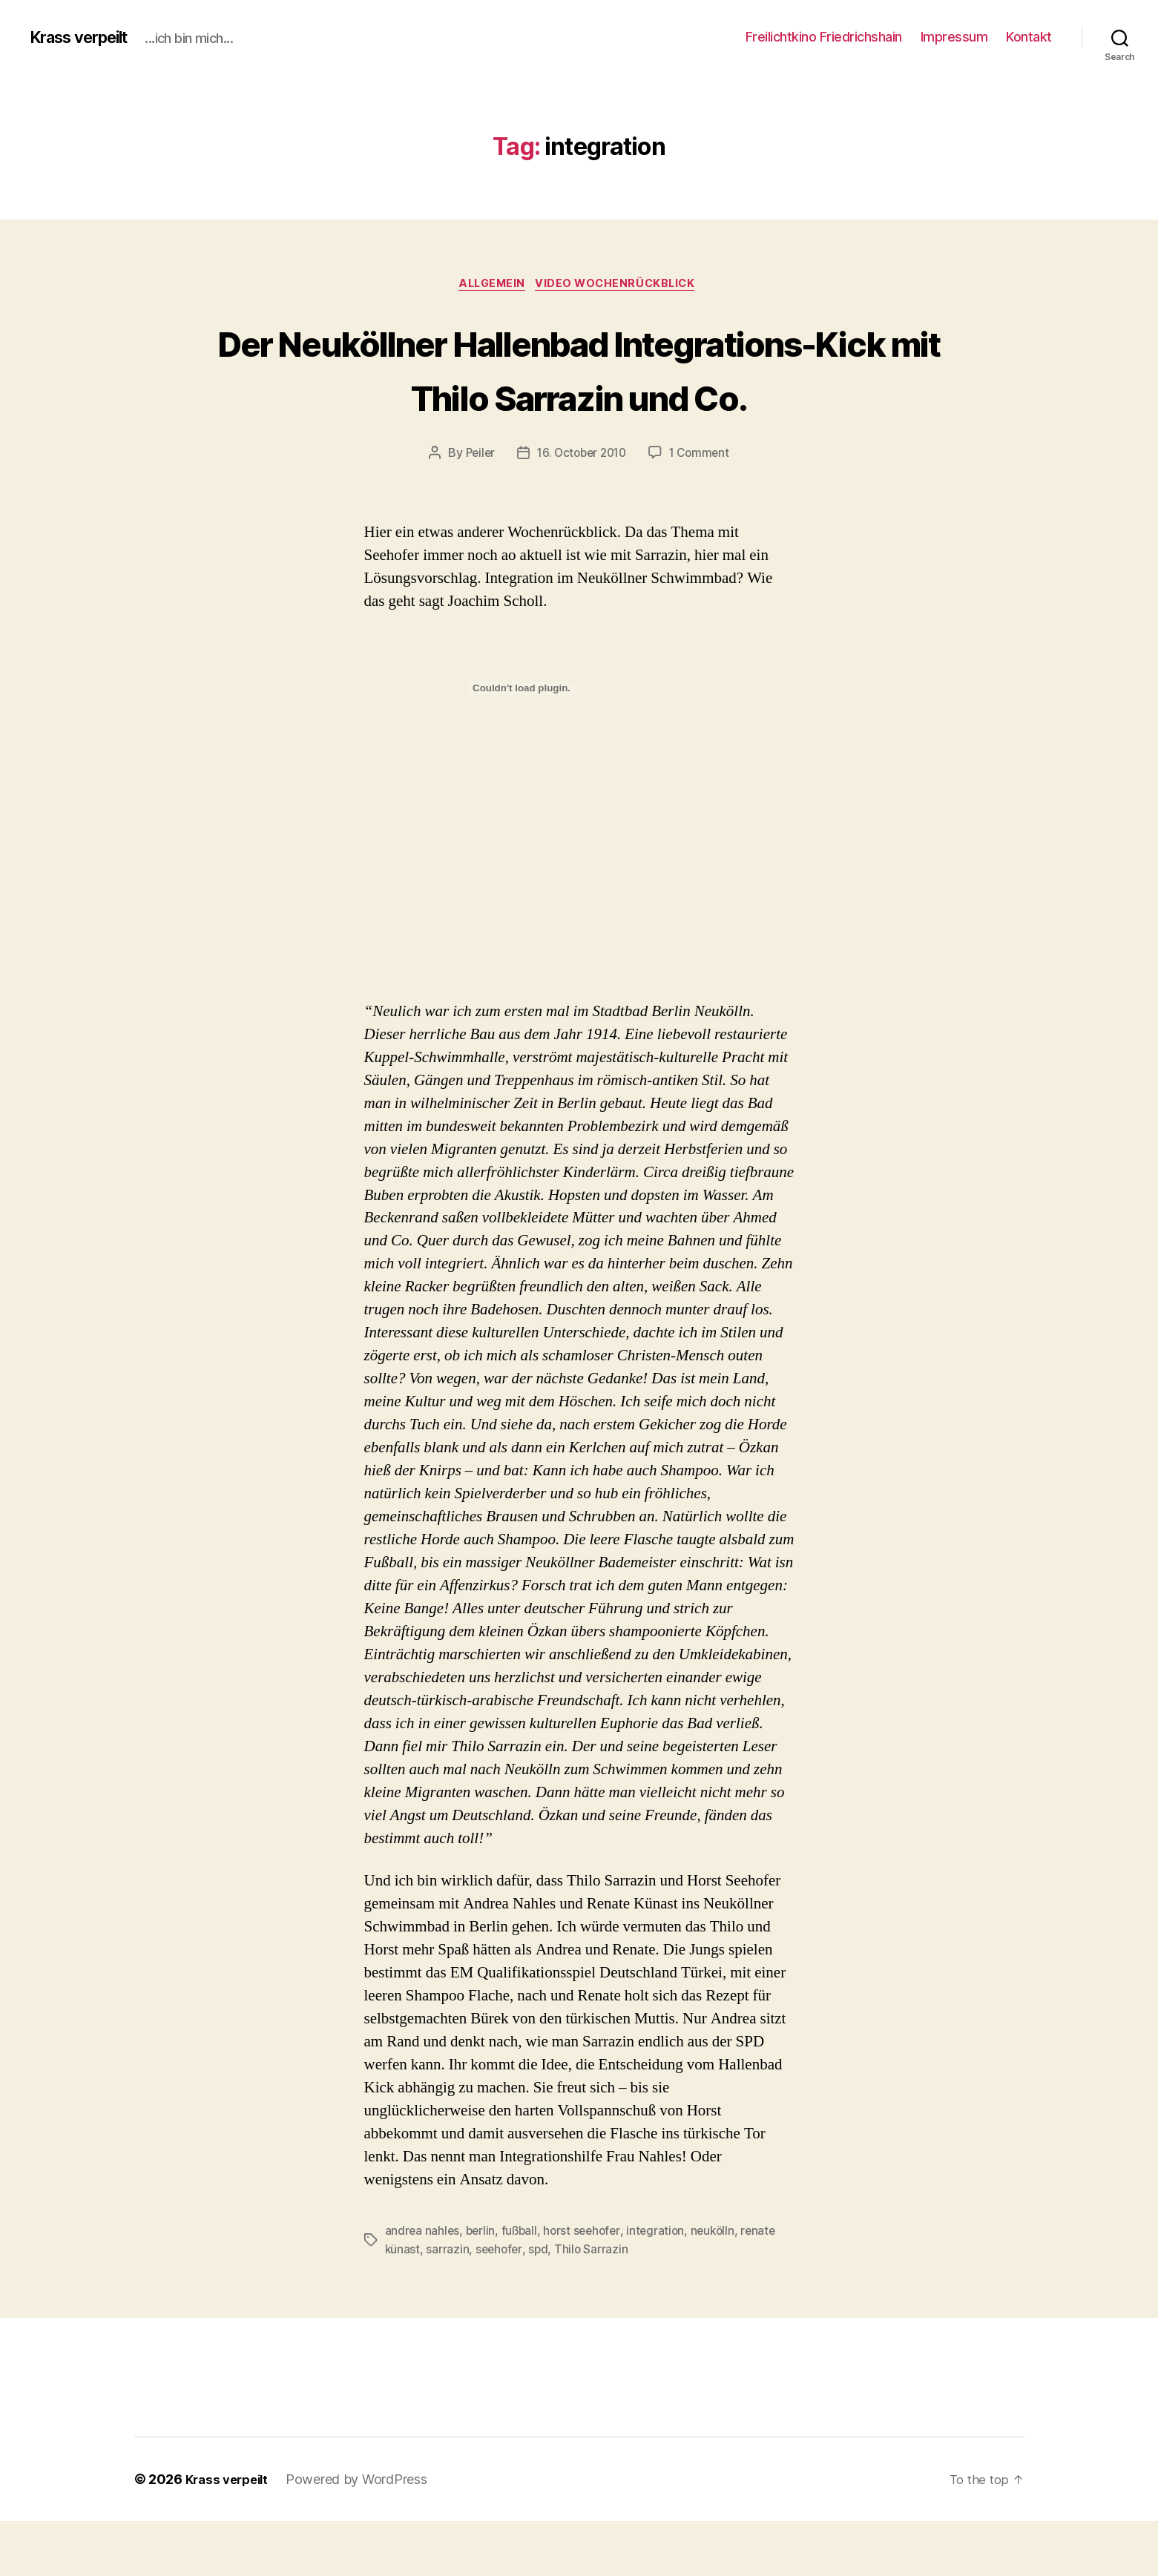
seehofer (500, 2304)
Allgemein (490, 285)
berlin (482, 2286)
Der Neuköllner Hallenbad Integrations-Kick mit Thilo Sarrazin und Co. (579, 396)
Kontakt (1029, 37)
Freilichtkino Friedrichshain (824, 37)
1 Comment (703, 509)
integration (663, 2286)
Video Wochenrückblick (621, 285)
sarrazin (448, 2304)
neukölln (722, 2286)
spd (541, 2304)
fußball (522, 2286)
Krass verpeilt (86, 37)
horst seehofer (587, 2286)
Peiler (475, 509)
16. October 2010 (581, 509)
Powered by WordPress (364, 2534)
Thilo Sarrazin (595, 2304)
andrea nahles (423, 2286)
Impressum (954, 37)
